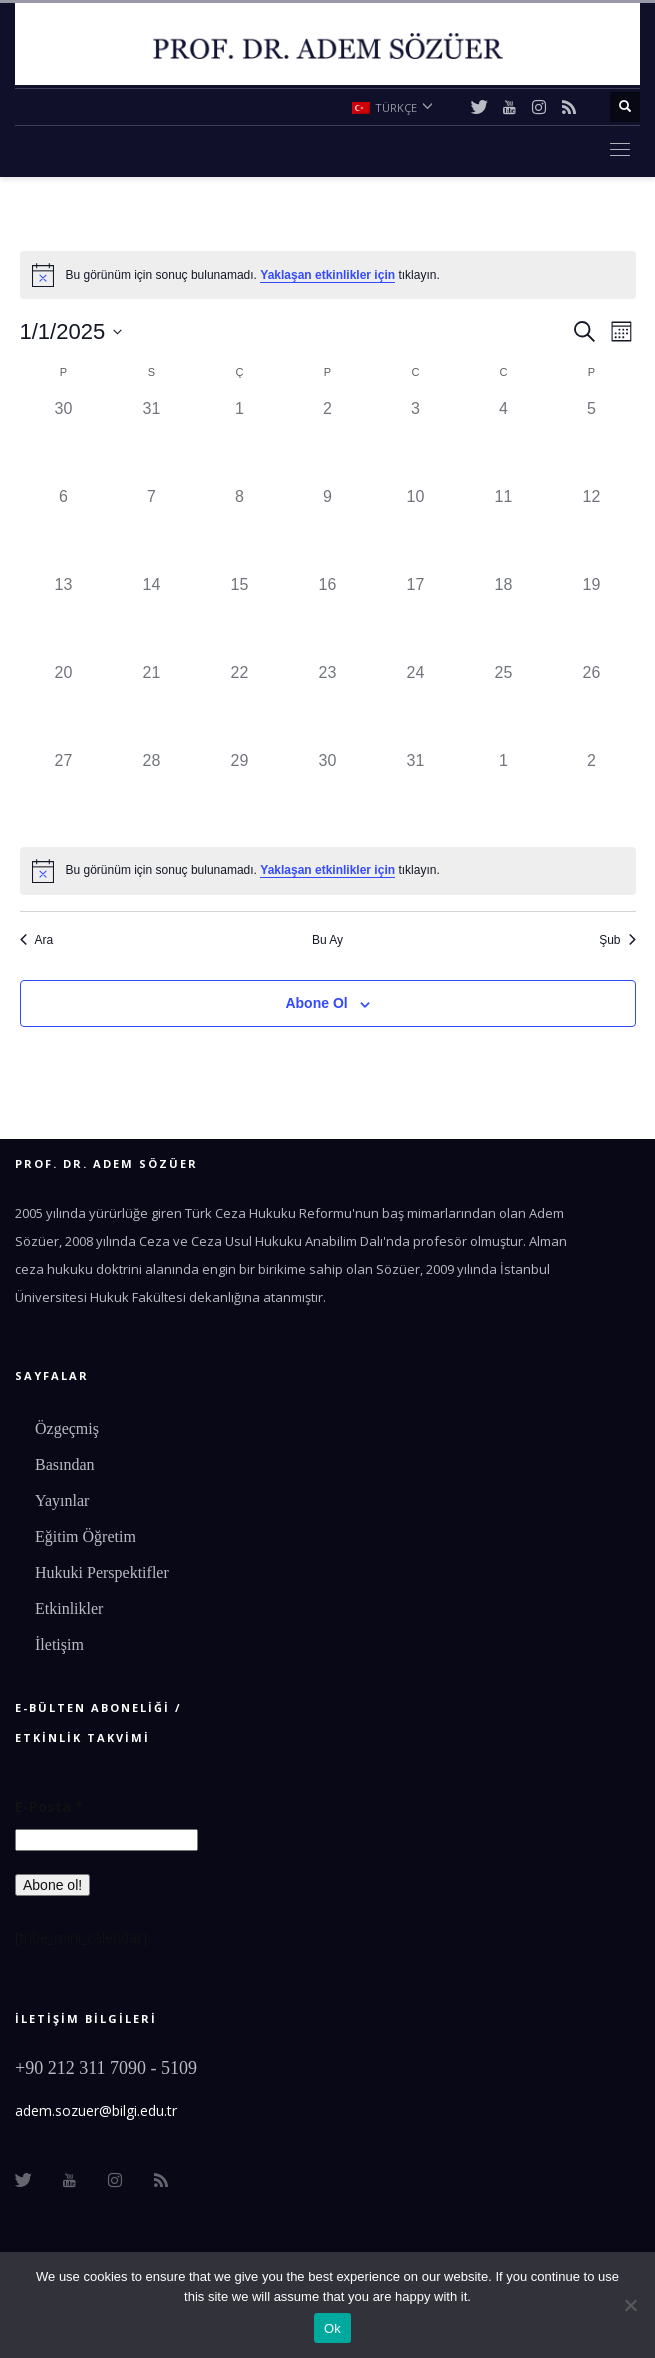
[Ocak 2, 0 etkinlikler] (328, 441)
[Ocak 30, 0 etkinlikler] (328, 793)
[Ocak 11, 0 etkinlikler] (504, 529)
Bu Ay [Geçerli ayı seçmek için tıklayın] (327, 940)
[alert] (328, 275)
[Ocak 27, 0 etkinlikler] (64, 793)
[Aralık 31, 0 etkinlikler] (152, 441)
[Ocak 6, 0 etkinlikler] (64, 529)
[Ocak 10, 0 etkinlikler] (416, 529)
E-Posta (49, 1806)
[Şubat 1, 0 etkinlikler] (504, 793)
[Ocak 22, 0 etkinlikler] (240, 705)
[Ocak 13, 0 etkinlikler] (64, 617)
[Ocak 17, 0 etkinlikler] (416, 617)
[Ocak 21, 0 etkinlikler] (152, 705)
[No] (630, 2305)
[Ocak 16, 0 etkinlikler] (328, 617)
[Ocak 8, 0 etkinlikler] (240, 529)
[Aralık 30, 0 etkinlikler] (64, 441)
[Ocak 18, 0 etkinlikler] (504, 617)
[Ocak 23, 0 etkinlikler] (328, 705)
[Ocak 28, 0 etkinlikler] (152, 793)
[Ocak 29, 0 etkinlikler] (240, 793)
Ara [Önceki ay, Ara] (37, 940)
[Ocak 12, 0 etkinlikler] (592, 529)
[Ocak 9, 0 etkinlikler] (328, 529)
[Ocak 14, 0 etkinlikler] (152, 617)
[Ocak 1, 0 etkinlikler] (240, 441)
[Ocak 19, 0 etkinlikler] (592, 617)
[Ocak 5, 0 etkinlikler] (592, 441)
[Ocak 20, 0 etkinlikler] (64, 705)
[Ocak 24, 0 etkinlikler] (416, 705)
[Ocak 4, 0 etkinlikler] (504, 441)
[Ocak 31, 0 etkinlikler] (416, 793)
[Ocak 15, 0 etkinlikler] (240, 617)
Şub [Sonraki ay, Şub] (617, 940)
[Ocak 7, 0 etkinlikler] (152, 529)
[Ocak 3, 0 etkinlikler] (416, 441)
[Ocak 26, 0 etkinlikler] (592, 705)
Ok (332, 2328)
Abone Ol (316, 1003)
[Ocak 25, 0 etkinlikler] (504, 705)
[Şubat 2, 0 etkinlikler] (592, 793)
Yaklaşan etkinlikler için (327, 275)
